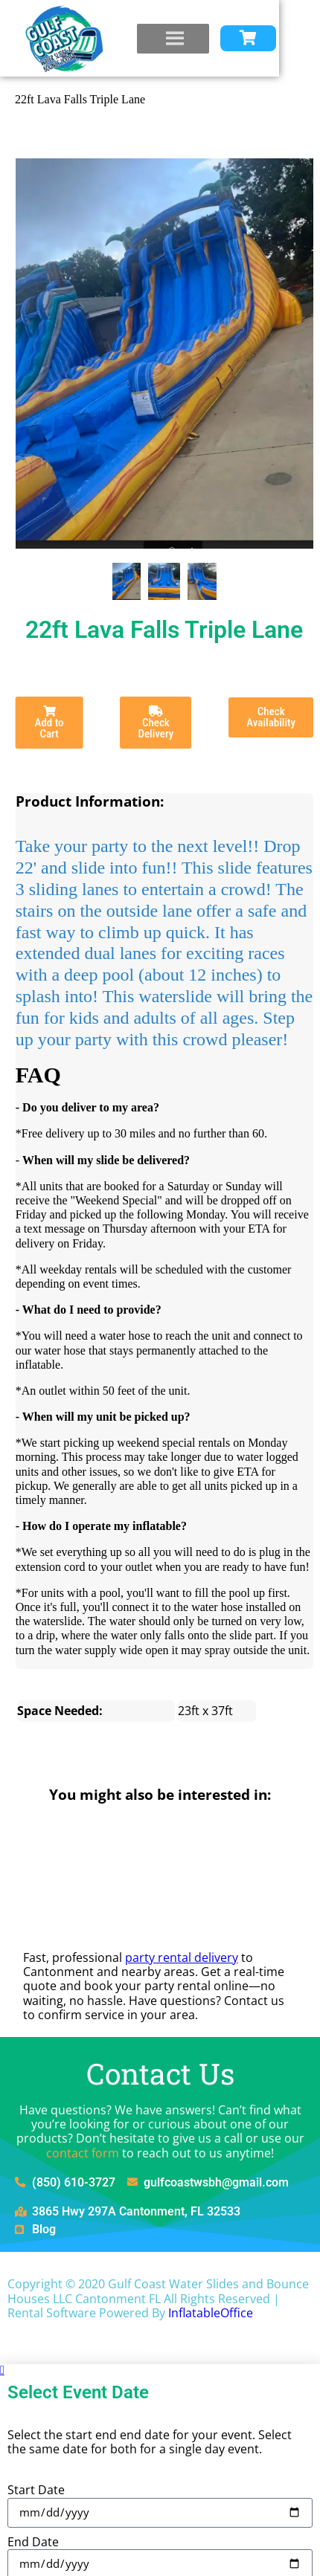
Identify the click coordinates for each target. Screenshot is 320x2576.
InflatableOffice (210, 2313)
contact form (82, 2153)
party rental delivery (181, 1957)
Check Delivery (155, 723)
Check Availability (270, 717)
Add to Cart (49, 723)
